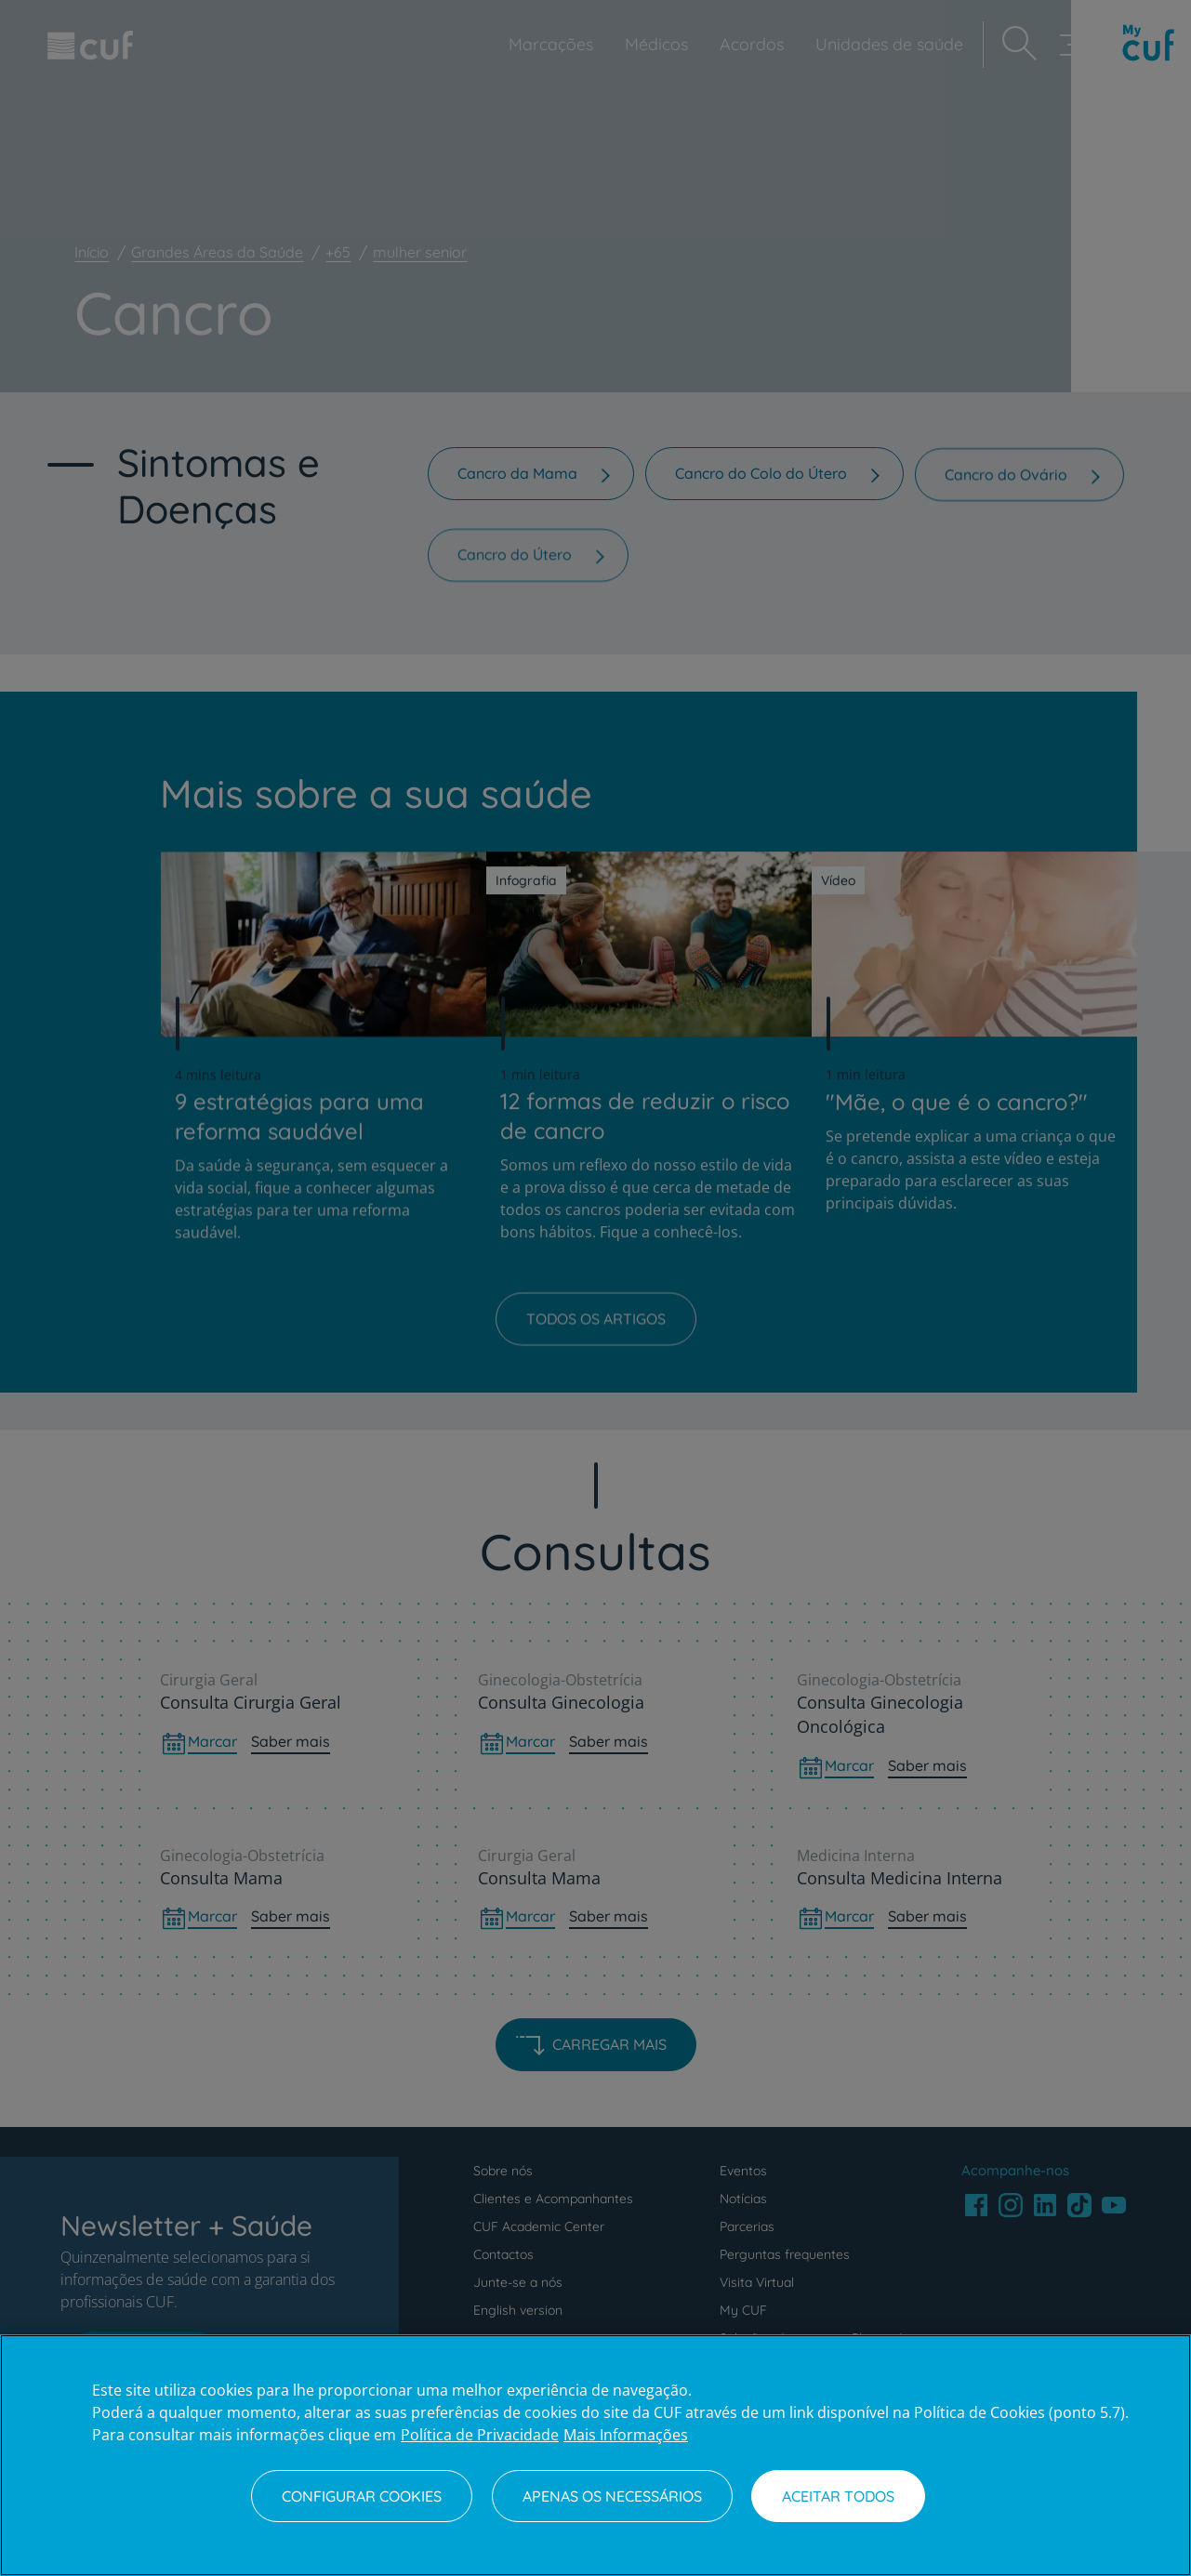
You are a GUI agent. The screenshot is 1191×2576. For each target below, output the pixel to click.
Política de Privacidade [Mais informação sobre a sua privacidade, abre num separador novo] (480, 2434)
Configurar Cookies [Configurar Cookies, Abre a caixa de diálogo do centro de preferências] (362, 2496)
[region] (595, 2455)
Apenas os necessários (612, 2496)
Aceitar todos (838, 2496)
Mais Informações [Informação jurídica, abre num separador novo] (625, 2434)
